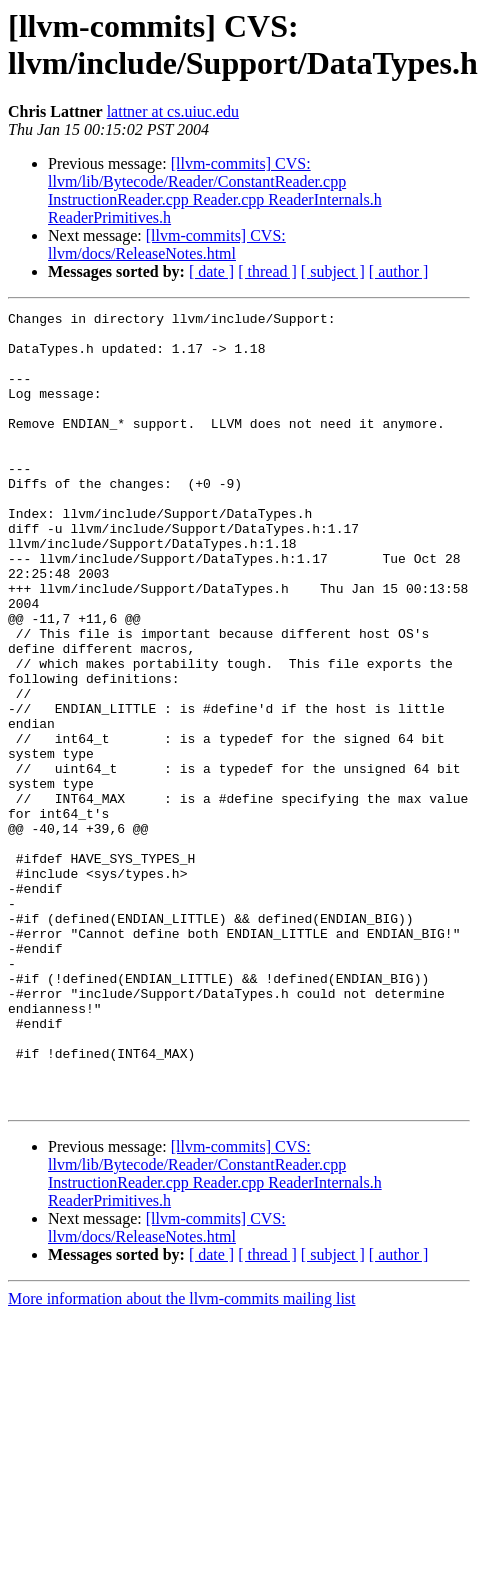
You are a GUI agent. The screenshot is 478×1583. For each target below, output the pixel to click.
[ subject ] (333, 271)
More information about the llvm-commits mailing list (182, 1457)
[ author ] (399, 271)
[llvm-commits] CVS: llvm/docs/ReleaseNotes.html (167, 244)
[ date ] (211, 271)
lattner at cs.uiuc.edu (173, 111)
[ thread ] (267, 271)
